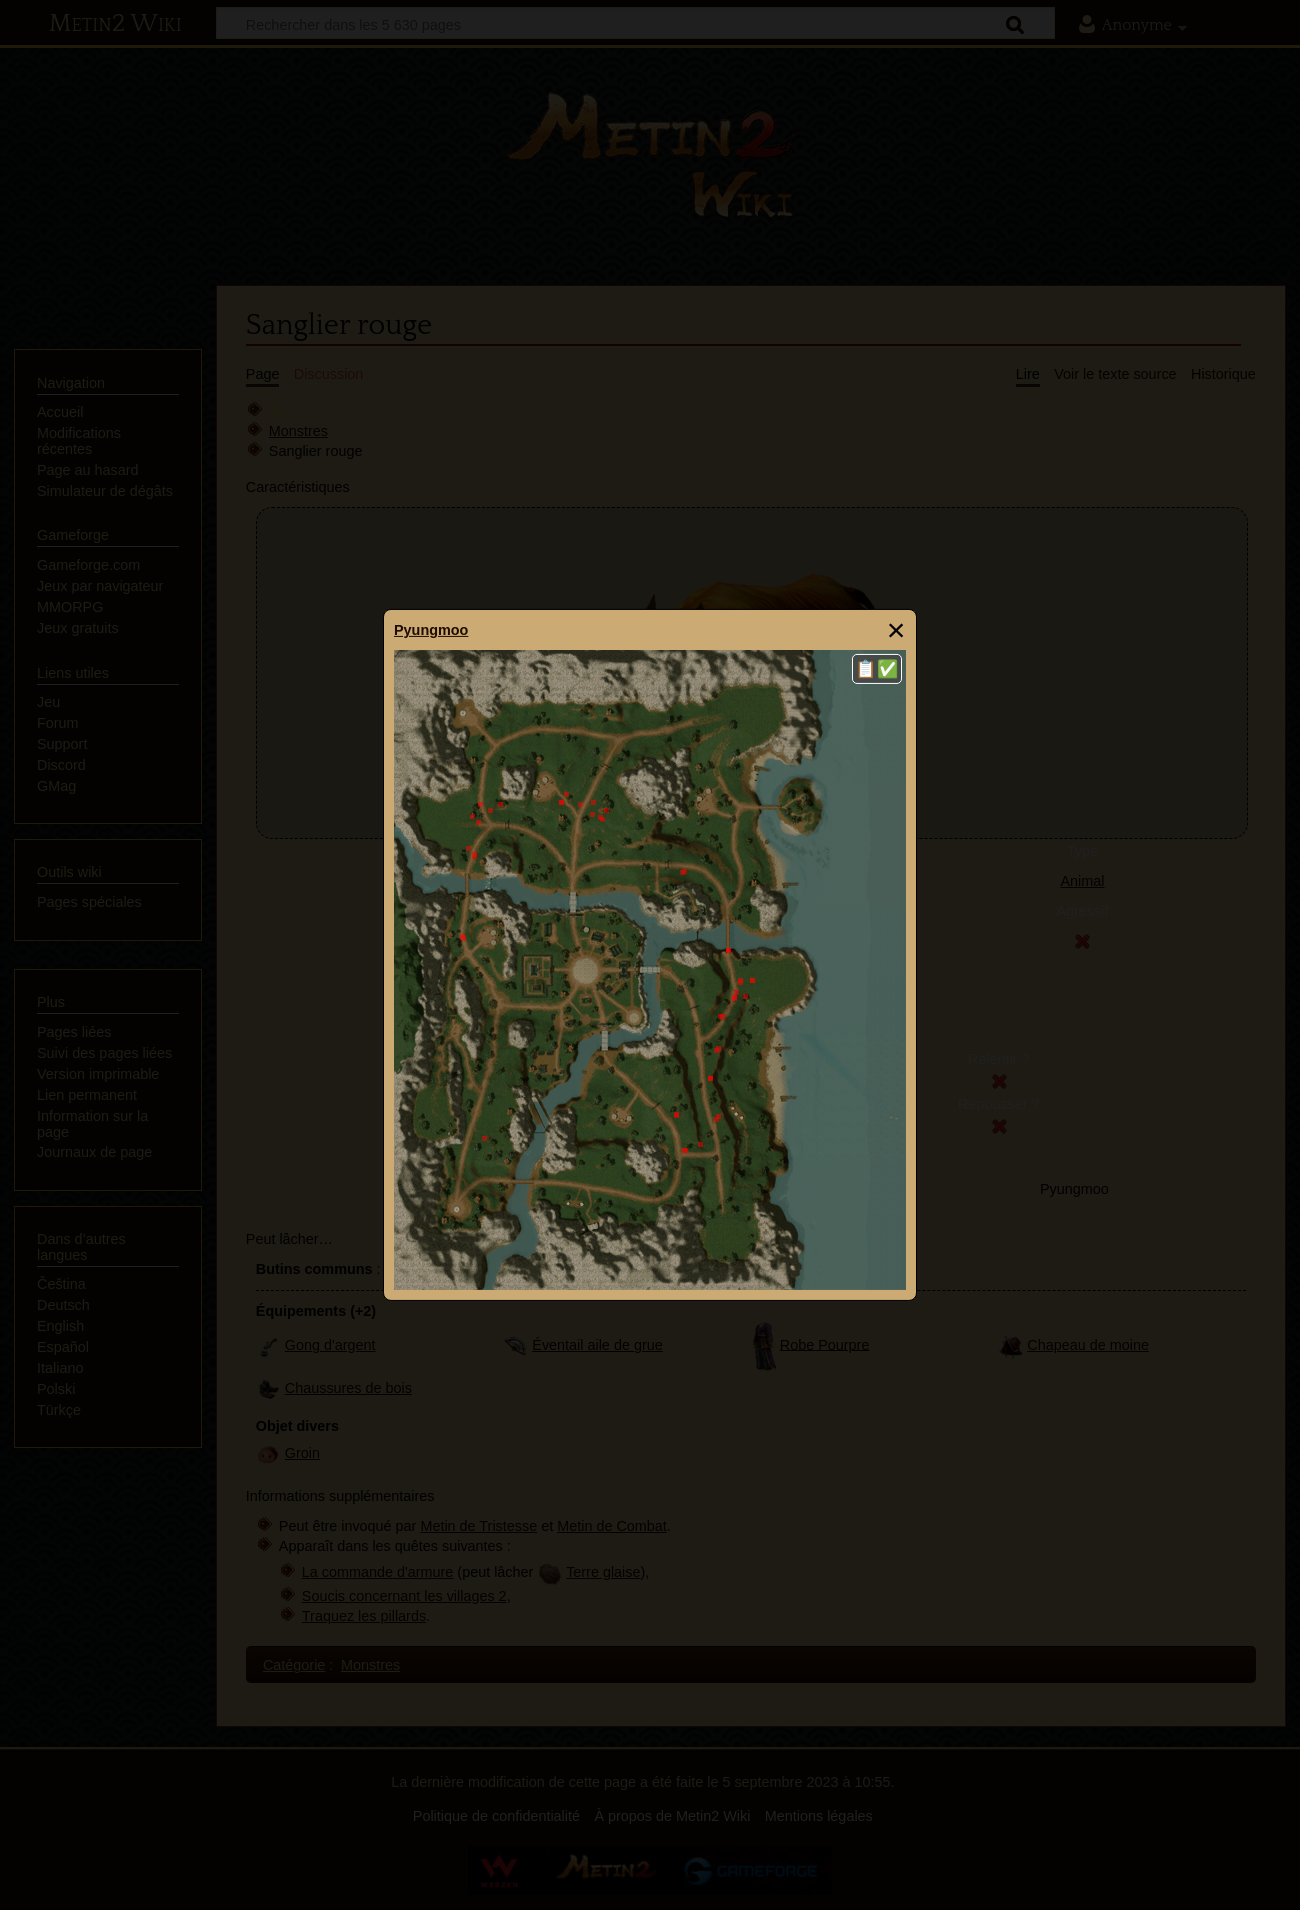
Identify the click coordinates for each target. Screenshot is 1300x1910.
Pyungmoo (431, 630)
